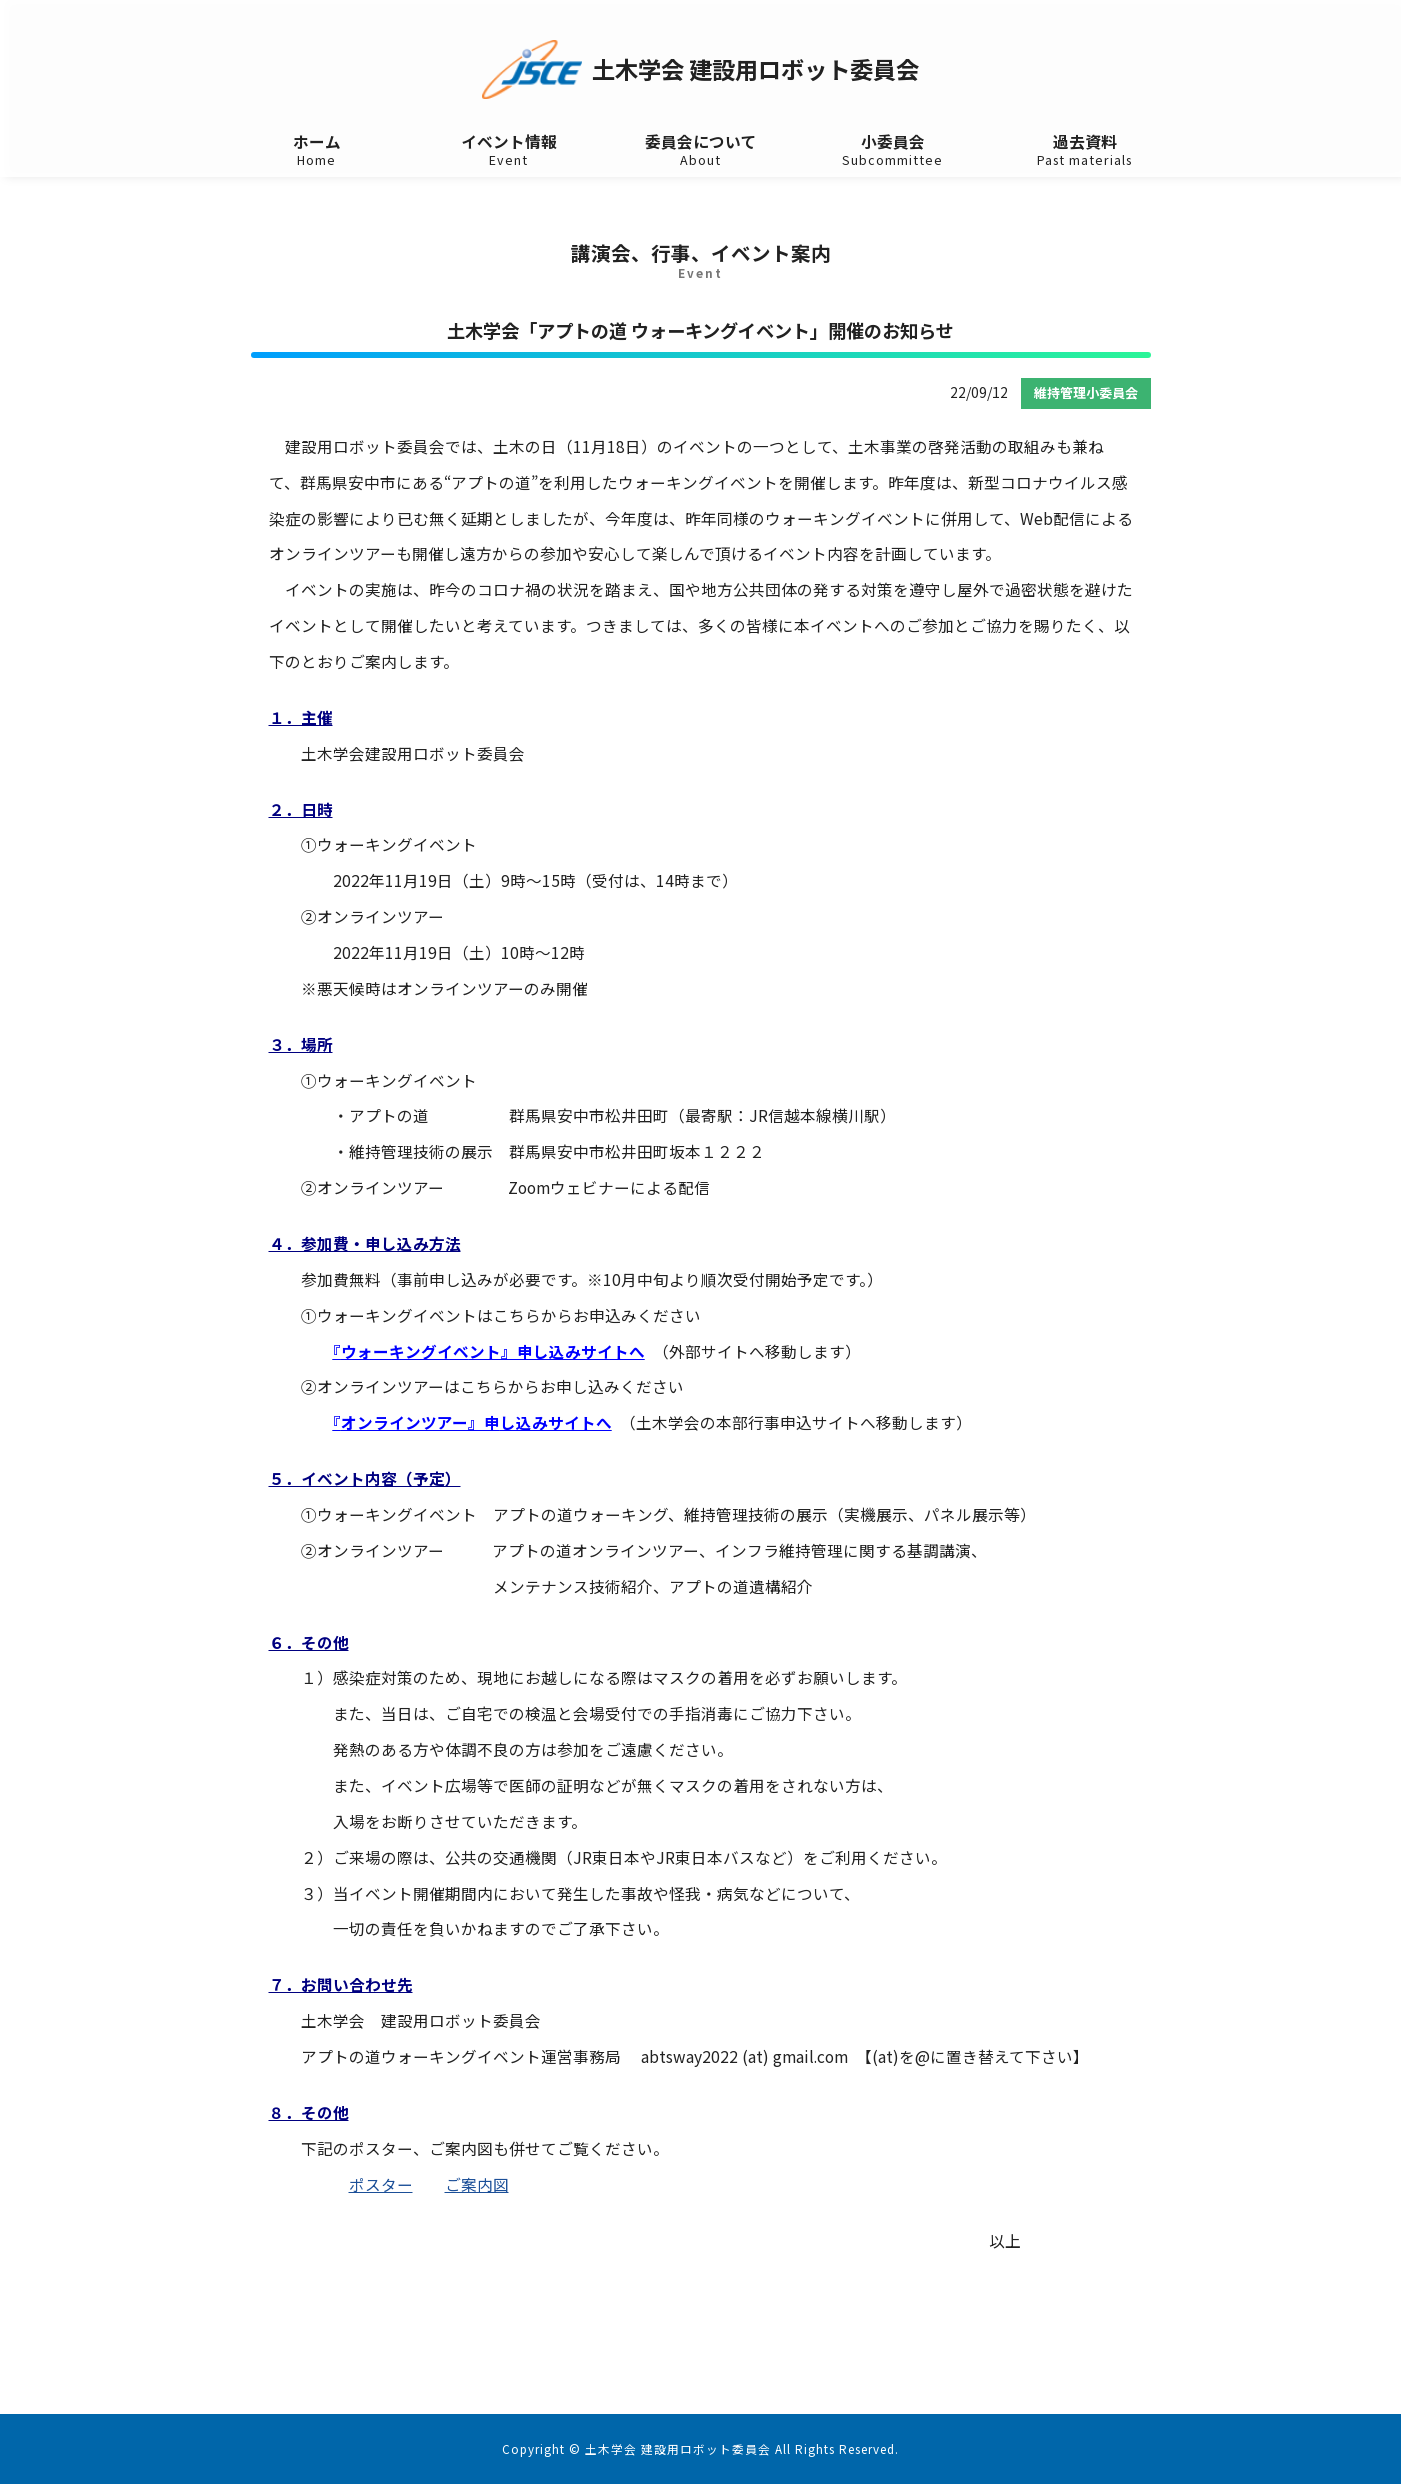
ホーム (317, 150)
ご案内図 (477, 2184)
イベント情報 (509, 150)
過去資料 (1085, 150)
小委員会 (893, 150)
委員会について (701, 150)
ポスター (381, 2184)
